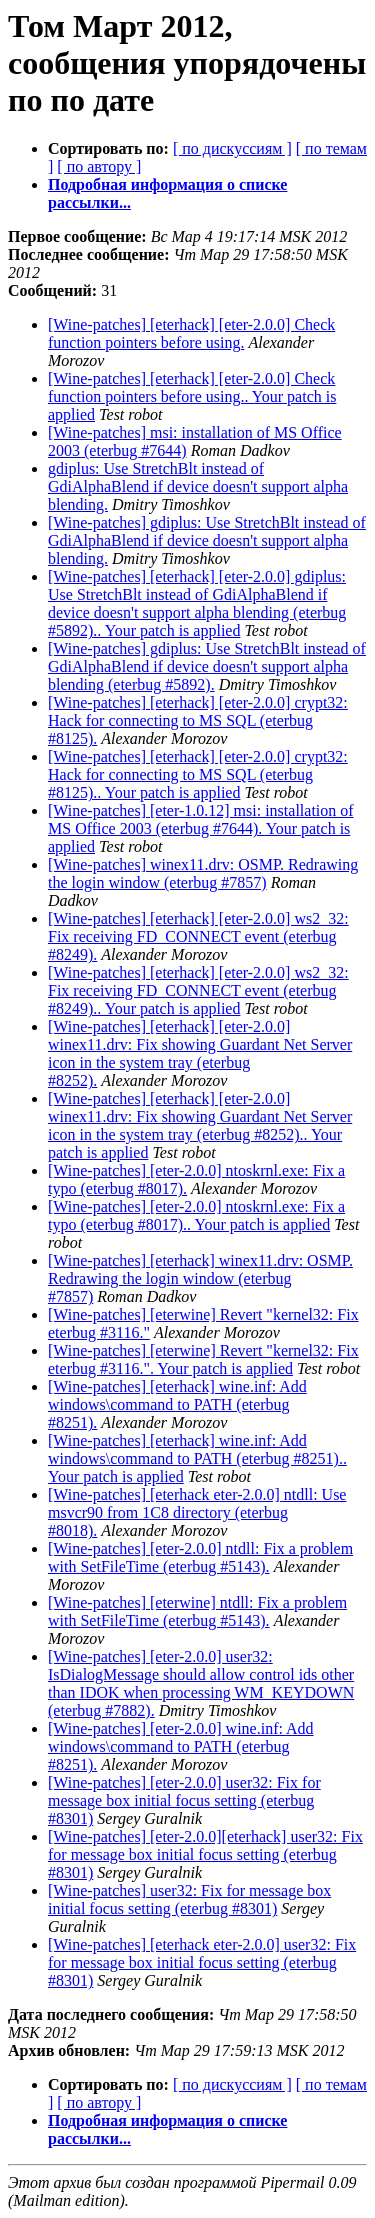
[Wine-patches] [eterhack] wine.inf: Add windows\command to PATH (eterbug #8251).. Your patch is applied (197, 1458)
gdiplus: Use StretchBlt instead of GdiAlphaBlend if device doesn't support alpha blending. (198, 486)
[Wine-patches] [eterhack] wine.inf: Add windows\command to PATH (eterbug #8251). (177, 1404)
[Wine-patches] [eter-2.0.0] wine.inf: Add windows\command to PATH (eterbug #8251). (181, 1746)
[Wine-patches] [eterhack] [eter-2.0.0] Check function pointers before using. (191, 333)
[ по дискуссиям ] (232, 148)
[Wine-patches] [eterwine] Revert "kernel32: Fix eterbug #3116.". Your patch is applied (203, 1359)
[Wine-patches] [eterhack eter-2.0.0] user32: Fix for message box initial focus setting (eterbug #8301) (202, 1962)
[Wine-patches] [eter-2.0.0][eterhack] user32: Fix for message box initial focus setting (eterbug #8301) (205, 1854)
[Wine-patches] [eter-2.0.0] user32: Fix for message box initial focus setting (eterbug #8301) (184, 1800)
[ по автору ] (99, 166)
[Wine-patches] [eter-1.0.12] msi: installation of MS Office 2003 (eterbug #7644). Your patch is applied (201, 828)
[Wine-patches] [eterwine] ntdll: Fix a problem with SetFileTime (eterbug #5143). (197, 1611)
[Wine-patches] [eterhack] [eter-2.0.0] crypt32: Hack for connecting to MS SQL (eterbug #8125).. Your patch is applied (198, 774)
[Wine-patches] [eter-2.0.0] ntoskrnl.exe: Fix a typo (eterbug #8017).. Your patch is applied (196, 1215)
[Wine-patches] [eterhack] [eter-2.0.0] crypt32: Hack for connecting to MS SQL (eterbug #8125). (198, 720)
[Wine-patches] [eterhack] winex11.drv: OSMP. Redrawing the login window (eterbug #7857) (200, 1278)
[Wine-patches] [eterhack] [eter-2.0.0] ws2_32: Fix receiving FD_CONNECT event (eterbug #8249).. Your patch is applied (198, 990)
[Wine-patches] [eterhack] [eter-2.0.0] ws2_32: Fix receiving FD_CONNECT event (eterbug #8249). (198, 936)
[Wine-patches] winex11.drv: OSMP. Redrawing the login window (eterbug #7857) (203, 873)
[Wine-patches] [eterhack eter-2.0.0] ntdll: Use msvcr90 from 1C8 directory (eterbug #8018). (197, 1512)
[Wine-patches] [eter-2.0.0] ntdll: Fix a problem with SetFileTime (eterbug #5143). (200, 1557)
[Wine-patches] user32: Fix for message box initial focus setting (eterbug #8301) (189, 1899)
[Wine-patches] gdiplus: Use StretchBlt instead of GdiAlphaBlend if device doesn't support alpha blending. (207, 540)
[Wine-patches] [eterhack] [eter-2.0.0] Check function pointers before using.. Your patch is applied (192, 396)
